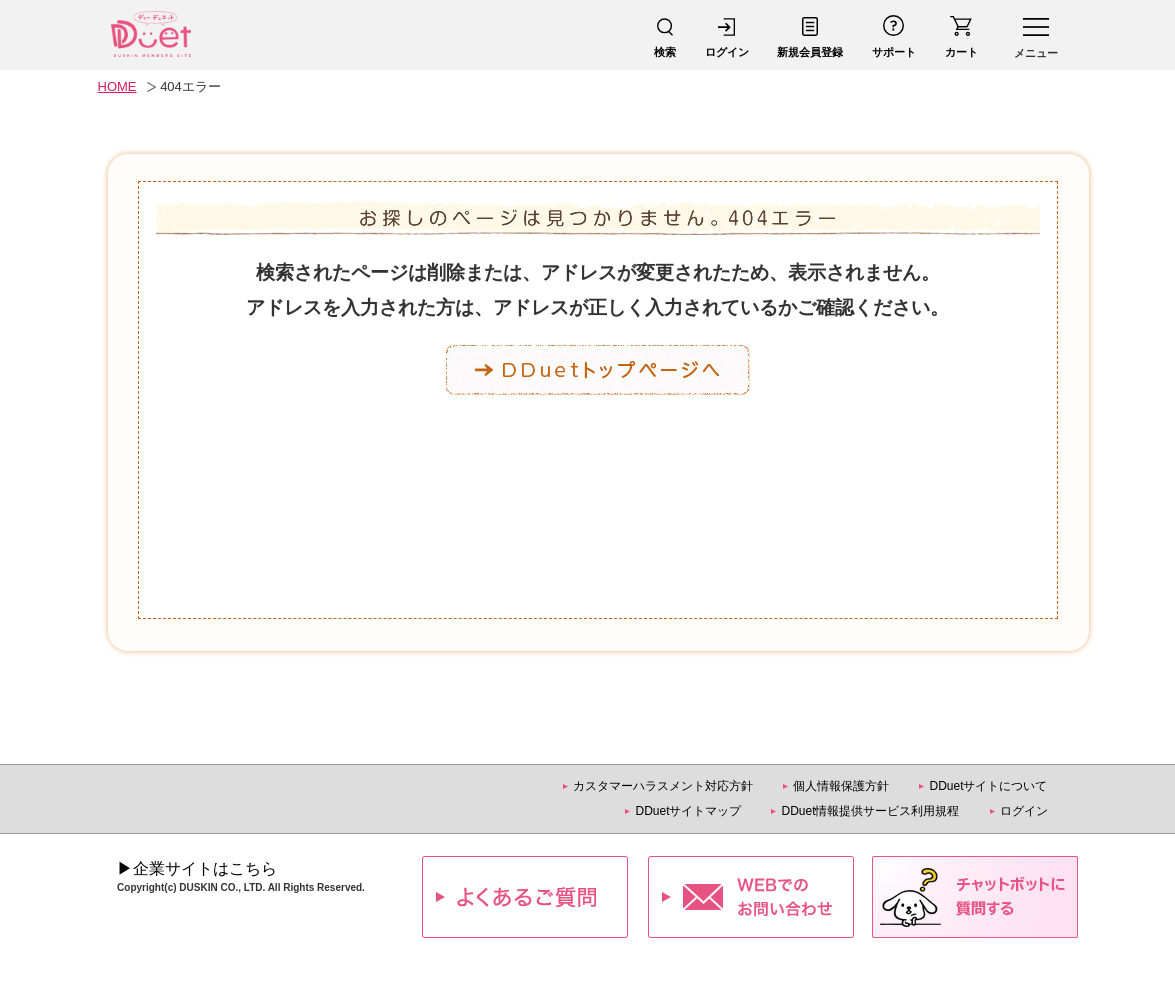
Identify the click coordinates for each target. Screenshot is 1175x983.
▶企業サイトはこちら (197, 868)
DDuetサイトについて (988, 786)
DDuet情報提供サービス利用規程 (870, 811)
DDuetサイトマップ (688, 811)
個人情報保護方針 (841, 786)
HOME (117, 86)
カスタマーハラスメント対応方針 (663, 786)
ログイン (1024, 811)
